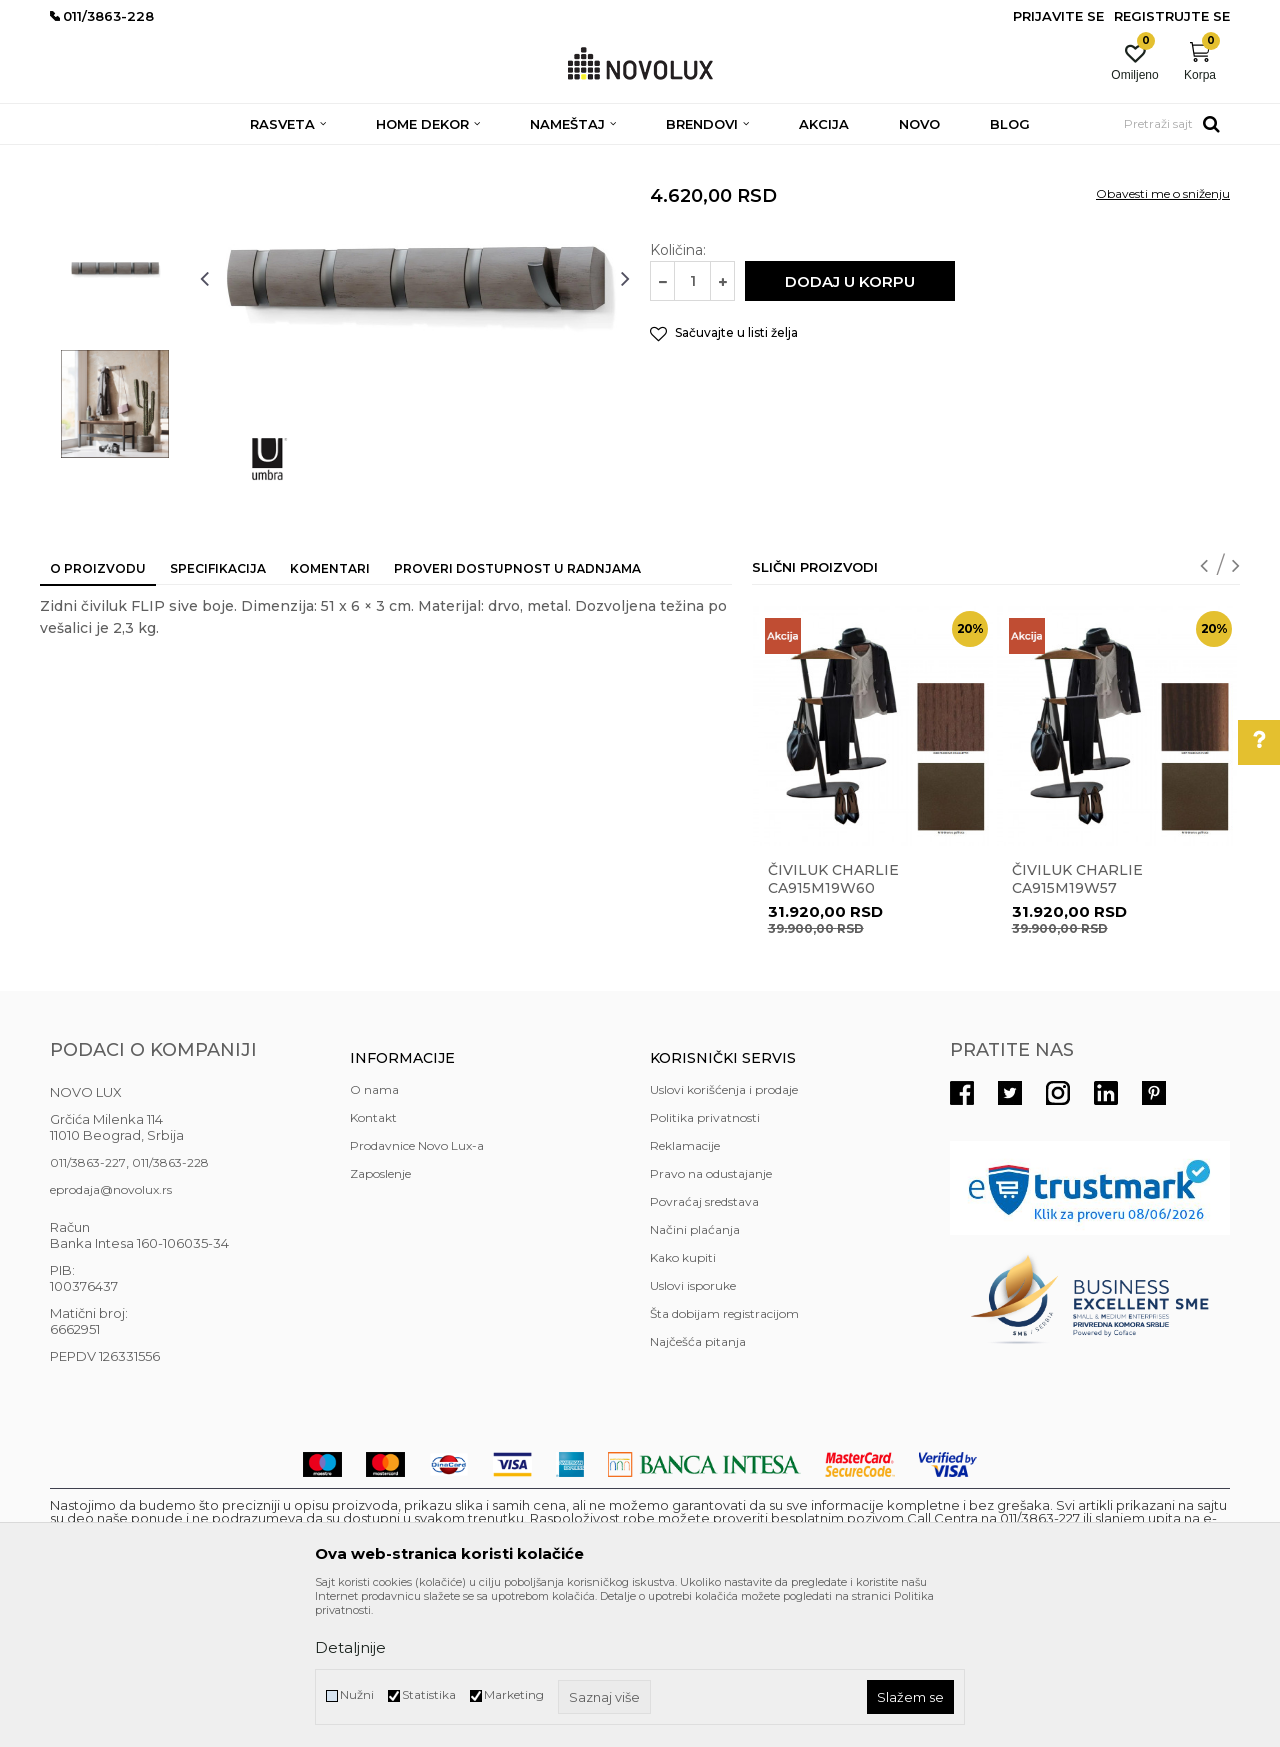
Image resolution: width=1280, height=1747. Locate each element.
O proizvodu (98, 713)
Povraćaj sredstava (704, 1346)
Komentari (330, 713)
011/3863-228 (170, 1307)
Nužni (357, 1694)
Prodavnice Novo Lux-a (417, 1290)
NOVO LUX (83, 157)
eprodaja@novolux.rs (111, 1334)
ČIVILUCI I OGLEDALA (344, 157)
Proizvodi (157, 157)
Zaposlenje (380, 1318)
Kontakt (373, 1262)
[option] (115, 277)
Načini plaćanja (695, 1374)
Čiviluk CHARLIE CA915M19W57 (1077, 1024)
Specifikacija (218, 713)
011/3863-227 (88, 1307)
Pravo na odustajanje (711, 1318)
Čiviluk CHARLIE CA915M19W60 (833, 1024)
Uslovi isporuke (693, 1430)
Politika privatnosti (705, 1262)
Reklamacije (685, 1290)
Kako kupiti (683, 1402)
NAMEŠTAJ (232, 157)
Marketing (514, 1694)
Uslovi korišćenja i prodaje (724, 1234)
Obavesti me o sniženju (1163, 338)
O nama (374, 1234)
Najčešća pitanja (698, 1486)
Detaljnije (350, 1647)
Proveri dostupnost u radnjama (517, 713)
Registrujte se (1172, 16)
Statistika (429, 1694)
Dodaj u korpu (850, 426)
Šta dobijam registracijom (724, 1458)
